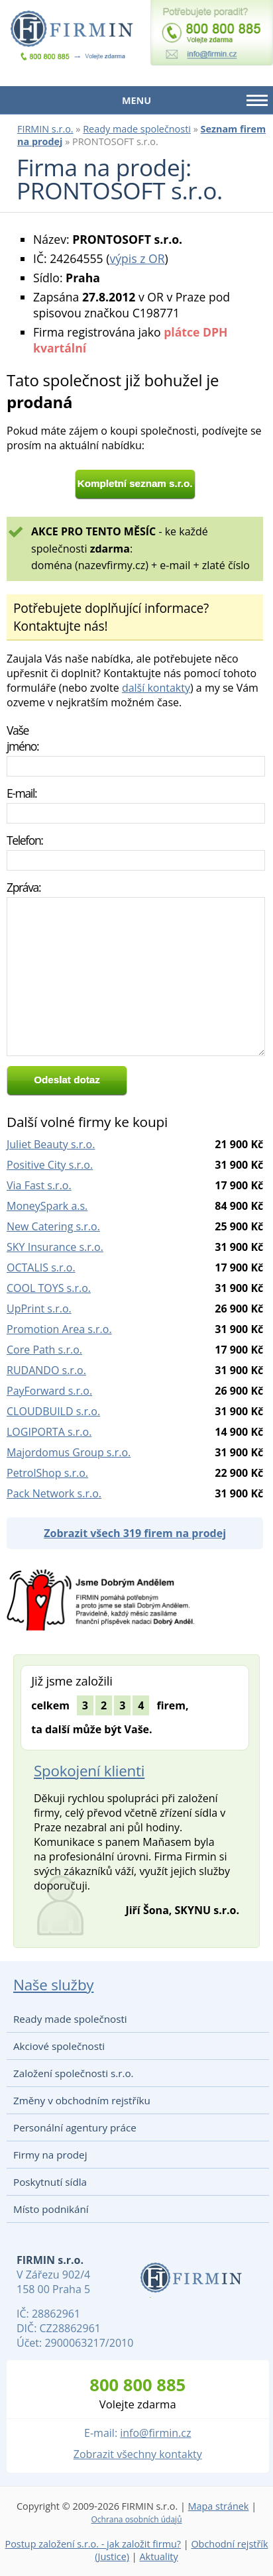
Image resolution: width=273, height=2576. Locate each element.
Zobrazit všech (135, 1533)
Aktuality (158, 2556)
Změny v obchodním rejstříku (81, 2100)
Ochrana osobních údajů (136, 2519)
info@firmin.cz (155, 2433)
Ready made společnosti (137, 129)
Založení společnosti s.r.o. (73, 2073)
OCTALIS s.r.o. (41, 1267)
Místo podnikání (51, 2209)
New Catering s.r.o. (53, 1226)
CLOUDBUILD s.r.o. (53, 1411)
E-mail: (21, 793)
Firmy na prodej (50, 2154)
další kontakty (156, 687)
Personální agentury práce (74, 2127)
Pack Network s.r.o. (54, 1493)
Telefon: (25, 840)
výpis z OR (136, 258)
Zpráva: (23, 887)
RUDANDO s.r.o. (46, 1370)
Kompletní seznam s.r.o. (135, 483)
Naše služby (53, 1984)
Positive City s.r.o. (50, 1164)
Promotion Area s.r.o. (59, 1329)
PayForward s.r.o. (49, 1390)
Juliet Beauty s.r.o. (51, 1144)
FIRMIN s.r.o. (45, 129)
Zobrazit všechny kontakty (138, 2454)
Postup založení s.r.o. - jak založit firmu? (93, 2544)
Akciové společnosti (59, 2046)
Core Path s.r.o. (44, 1349)
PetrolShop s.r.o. (47, 1473)
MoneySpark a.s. (47, 1206)
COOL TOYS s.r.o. (49, 1288)
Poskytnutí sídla (50, 2181)
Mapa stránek (218, 2506)
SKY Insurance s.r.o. (55, 1247)
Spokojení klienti (89, 1770)
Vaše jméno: (22, 738)
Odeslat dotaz (67, 1079)
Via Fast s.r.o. (39, 1185)
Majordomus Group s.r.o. (69, 1452)
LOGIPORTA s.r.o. (49, 1431)
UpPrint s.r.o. (39, 1308)
